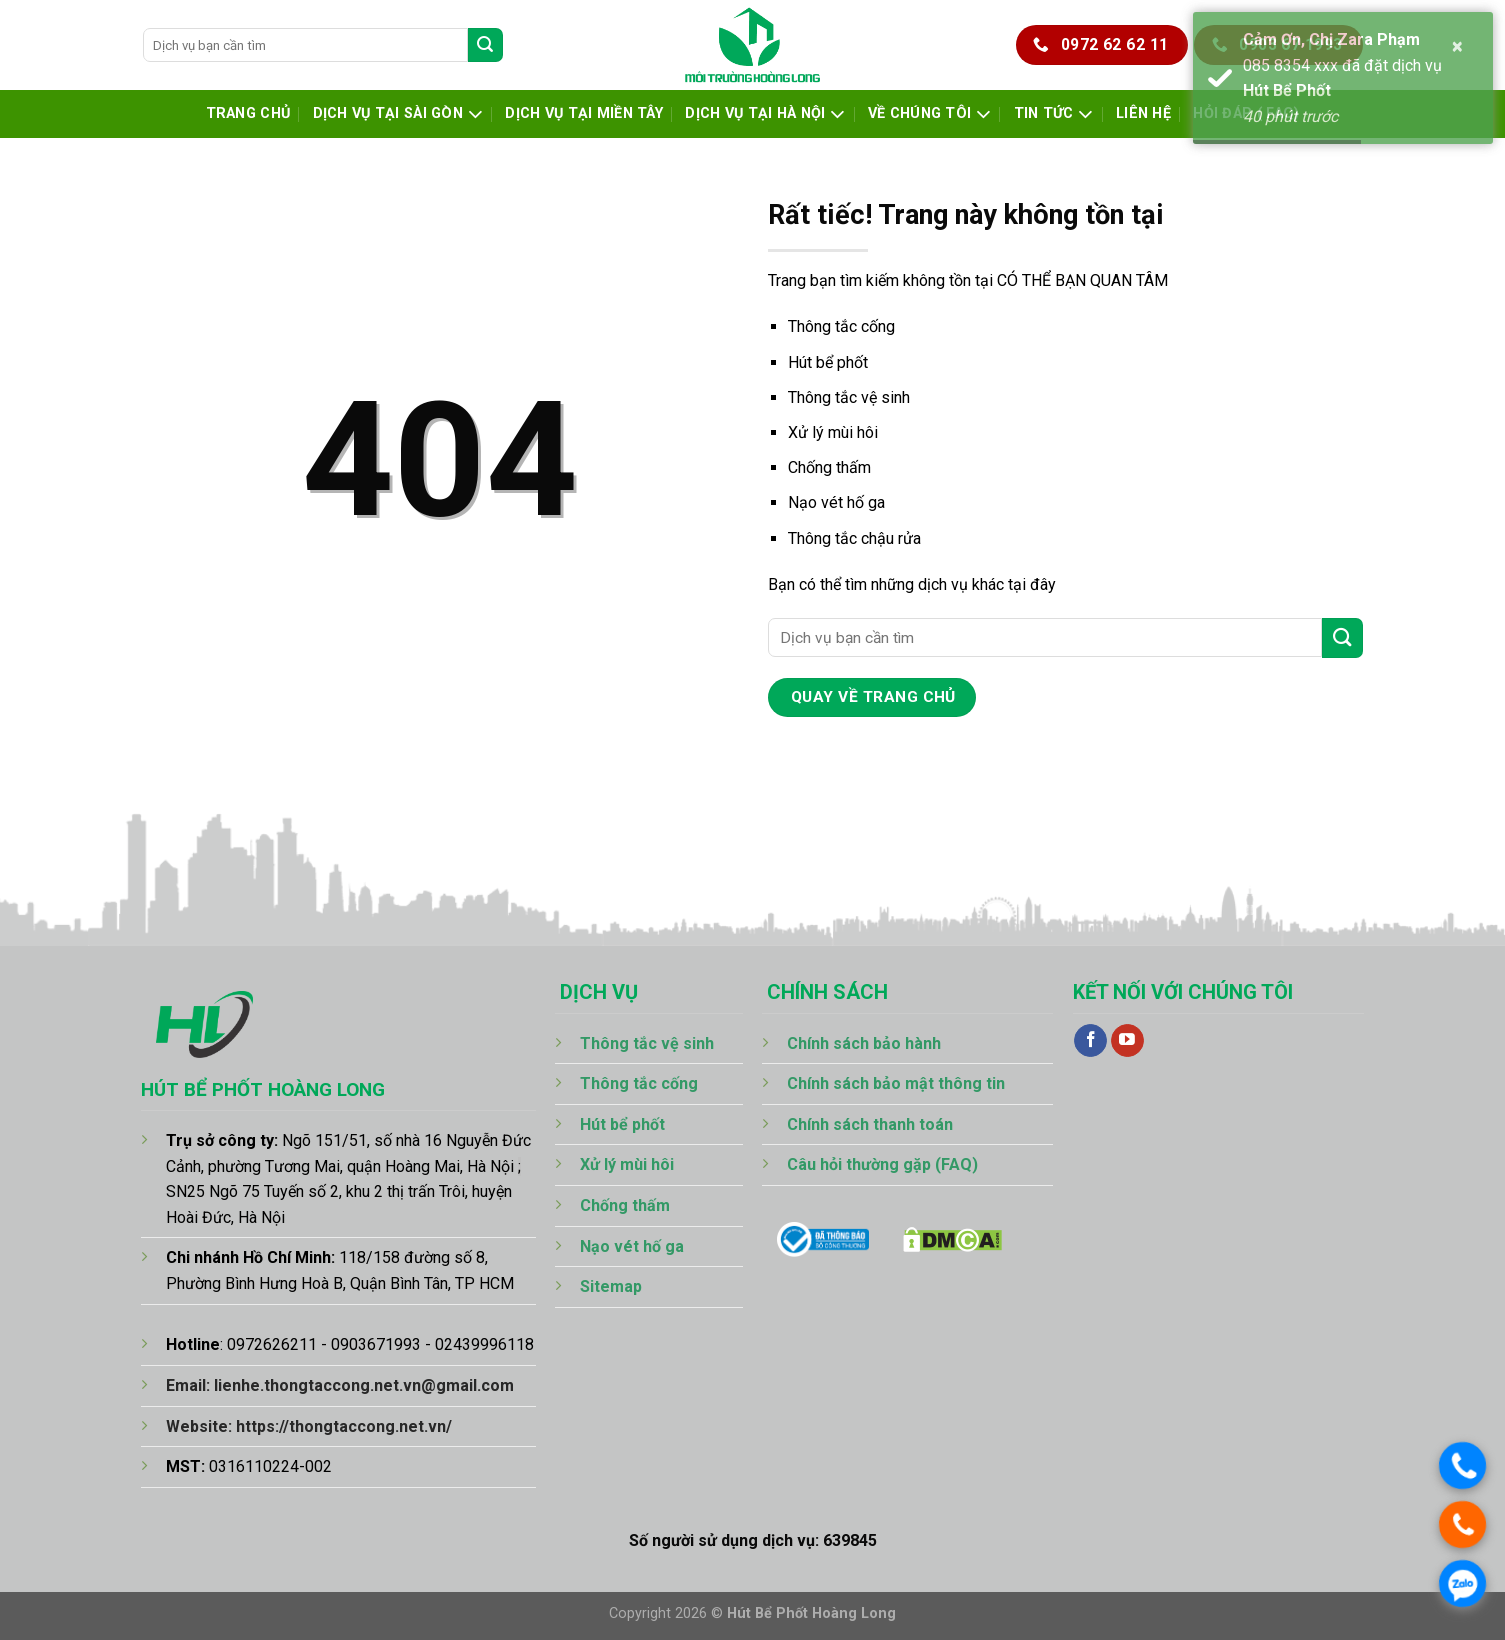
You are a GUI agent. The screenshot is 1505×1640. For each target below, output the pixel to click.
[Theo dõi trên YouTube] (1127, 1041)
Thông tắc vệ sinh (849, 397)
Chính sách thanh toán (870, 1124)
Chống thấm (829, 467)
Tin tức (1054, 114)
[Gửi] (485, 45)
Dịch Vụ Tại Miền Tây (584, 113)
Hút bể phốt (828, 362)
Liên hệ (1143, 113)
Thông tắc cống (841, 326)
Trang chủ (248, 113)
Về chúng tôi (929, 114)
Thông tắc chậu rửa (854, 538)
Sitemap (611, 1286)
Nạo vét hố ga (836, 502)
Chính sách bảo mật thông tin (896, 1083)
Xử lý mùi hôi (833, 432)
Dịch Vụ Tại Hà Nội (765, 114)
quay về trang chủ (873, 697)
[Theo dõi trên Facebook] (1090, 1041)
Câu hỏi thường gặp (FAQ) (882, 1164)
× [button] (1458, 46)
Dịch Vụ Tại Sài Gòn (398, 114)
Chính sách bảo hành (864, 1043)
